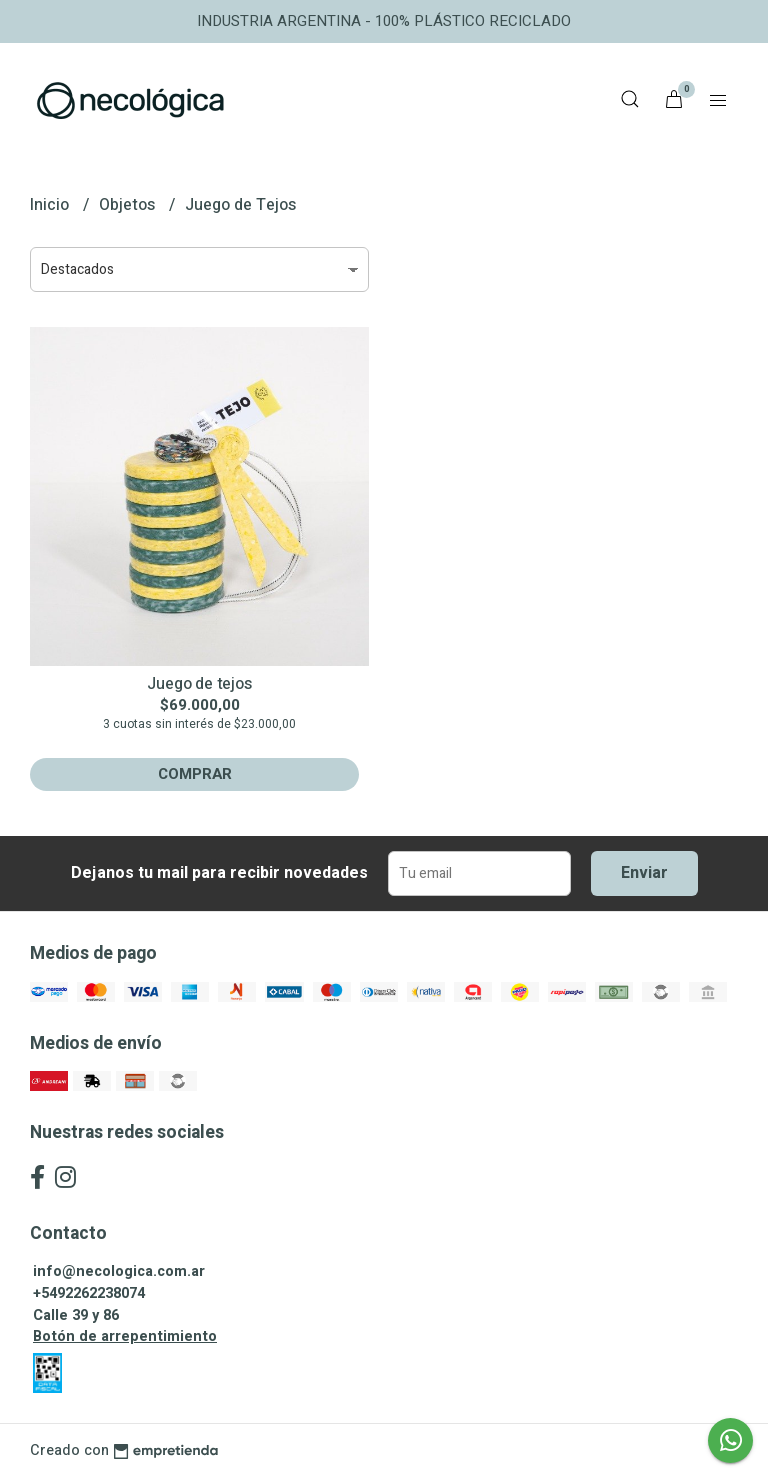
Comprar (195, 774)
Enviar (644, 873)
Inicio (51, 205)
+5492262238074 (89, 1293)
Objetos (129, 205)
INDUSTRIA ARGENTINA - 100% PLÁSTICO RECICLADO (384, 21)
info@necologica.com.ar (119, 1271)
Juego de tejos (199, 684)
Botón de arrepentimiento (125, 1336)
